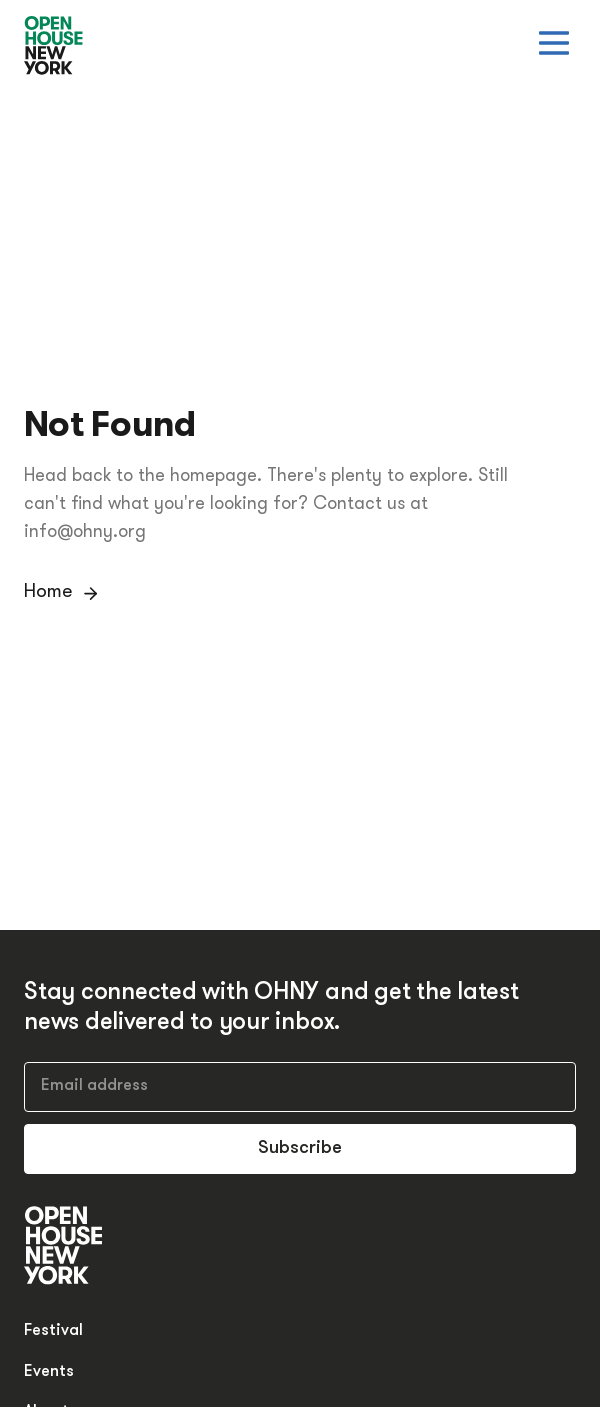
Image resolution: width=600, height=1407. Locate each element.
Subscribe (300, 1148)
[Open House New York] (54, 46)
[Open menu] (554, 43)
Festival (53, 1331)
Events (49, 1372)
